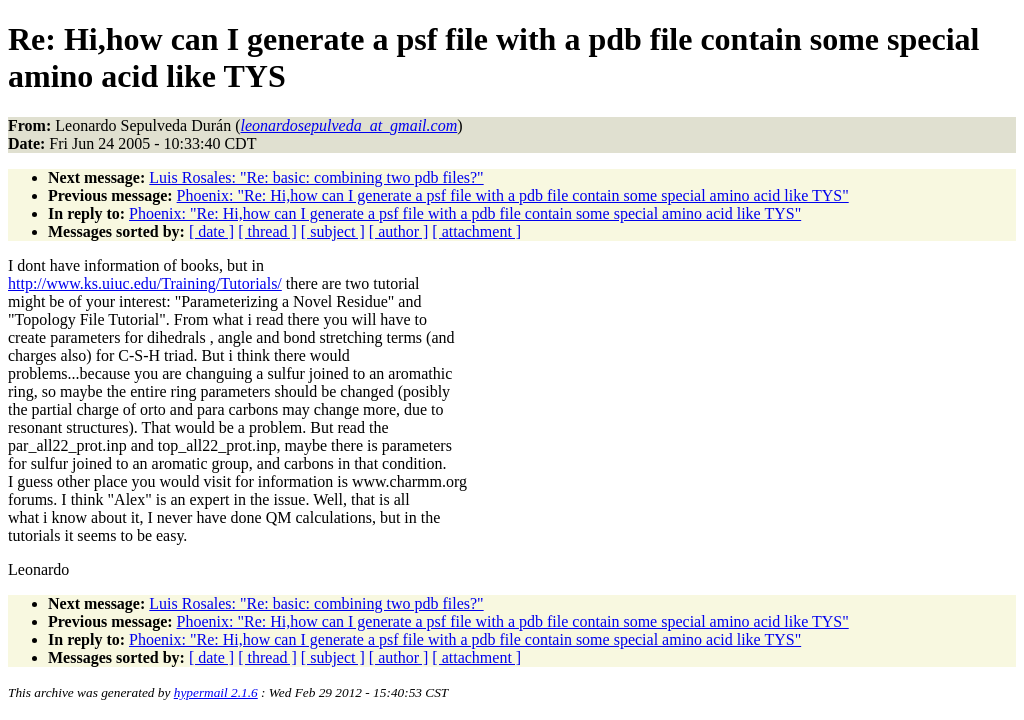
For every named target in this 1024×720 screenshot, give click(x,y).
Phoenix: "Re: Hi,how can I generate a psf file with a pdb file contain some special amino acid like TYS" (513, 195)
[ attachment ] (476, 231)
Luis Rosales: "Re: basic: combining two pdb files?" (316, 177)
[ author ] (399, 231)
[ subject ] (333, 231)
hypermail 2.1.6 (216, 692)
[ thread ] (267, 231)
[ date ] (211, 231)
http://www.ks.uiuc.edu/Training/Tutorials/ (145, 283)
